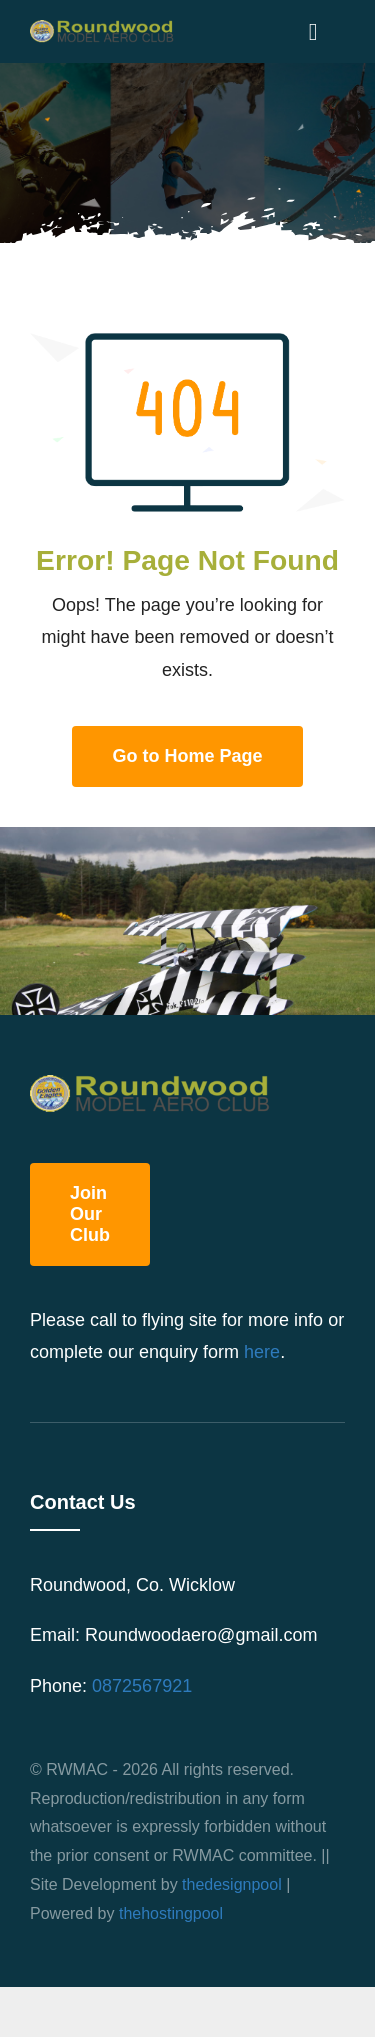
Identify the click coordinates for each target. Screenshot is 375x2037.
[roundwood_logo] (105, 29)
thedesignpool (232, 1884)
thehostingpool (171, 1913)
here (262, 1352)
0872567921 (142, 1686)
